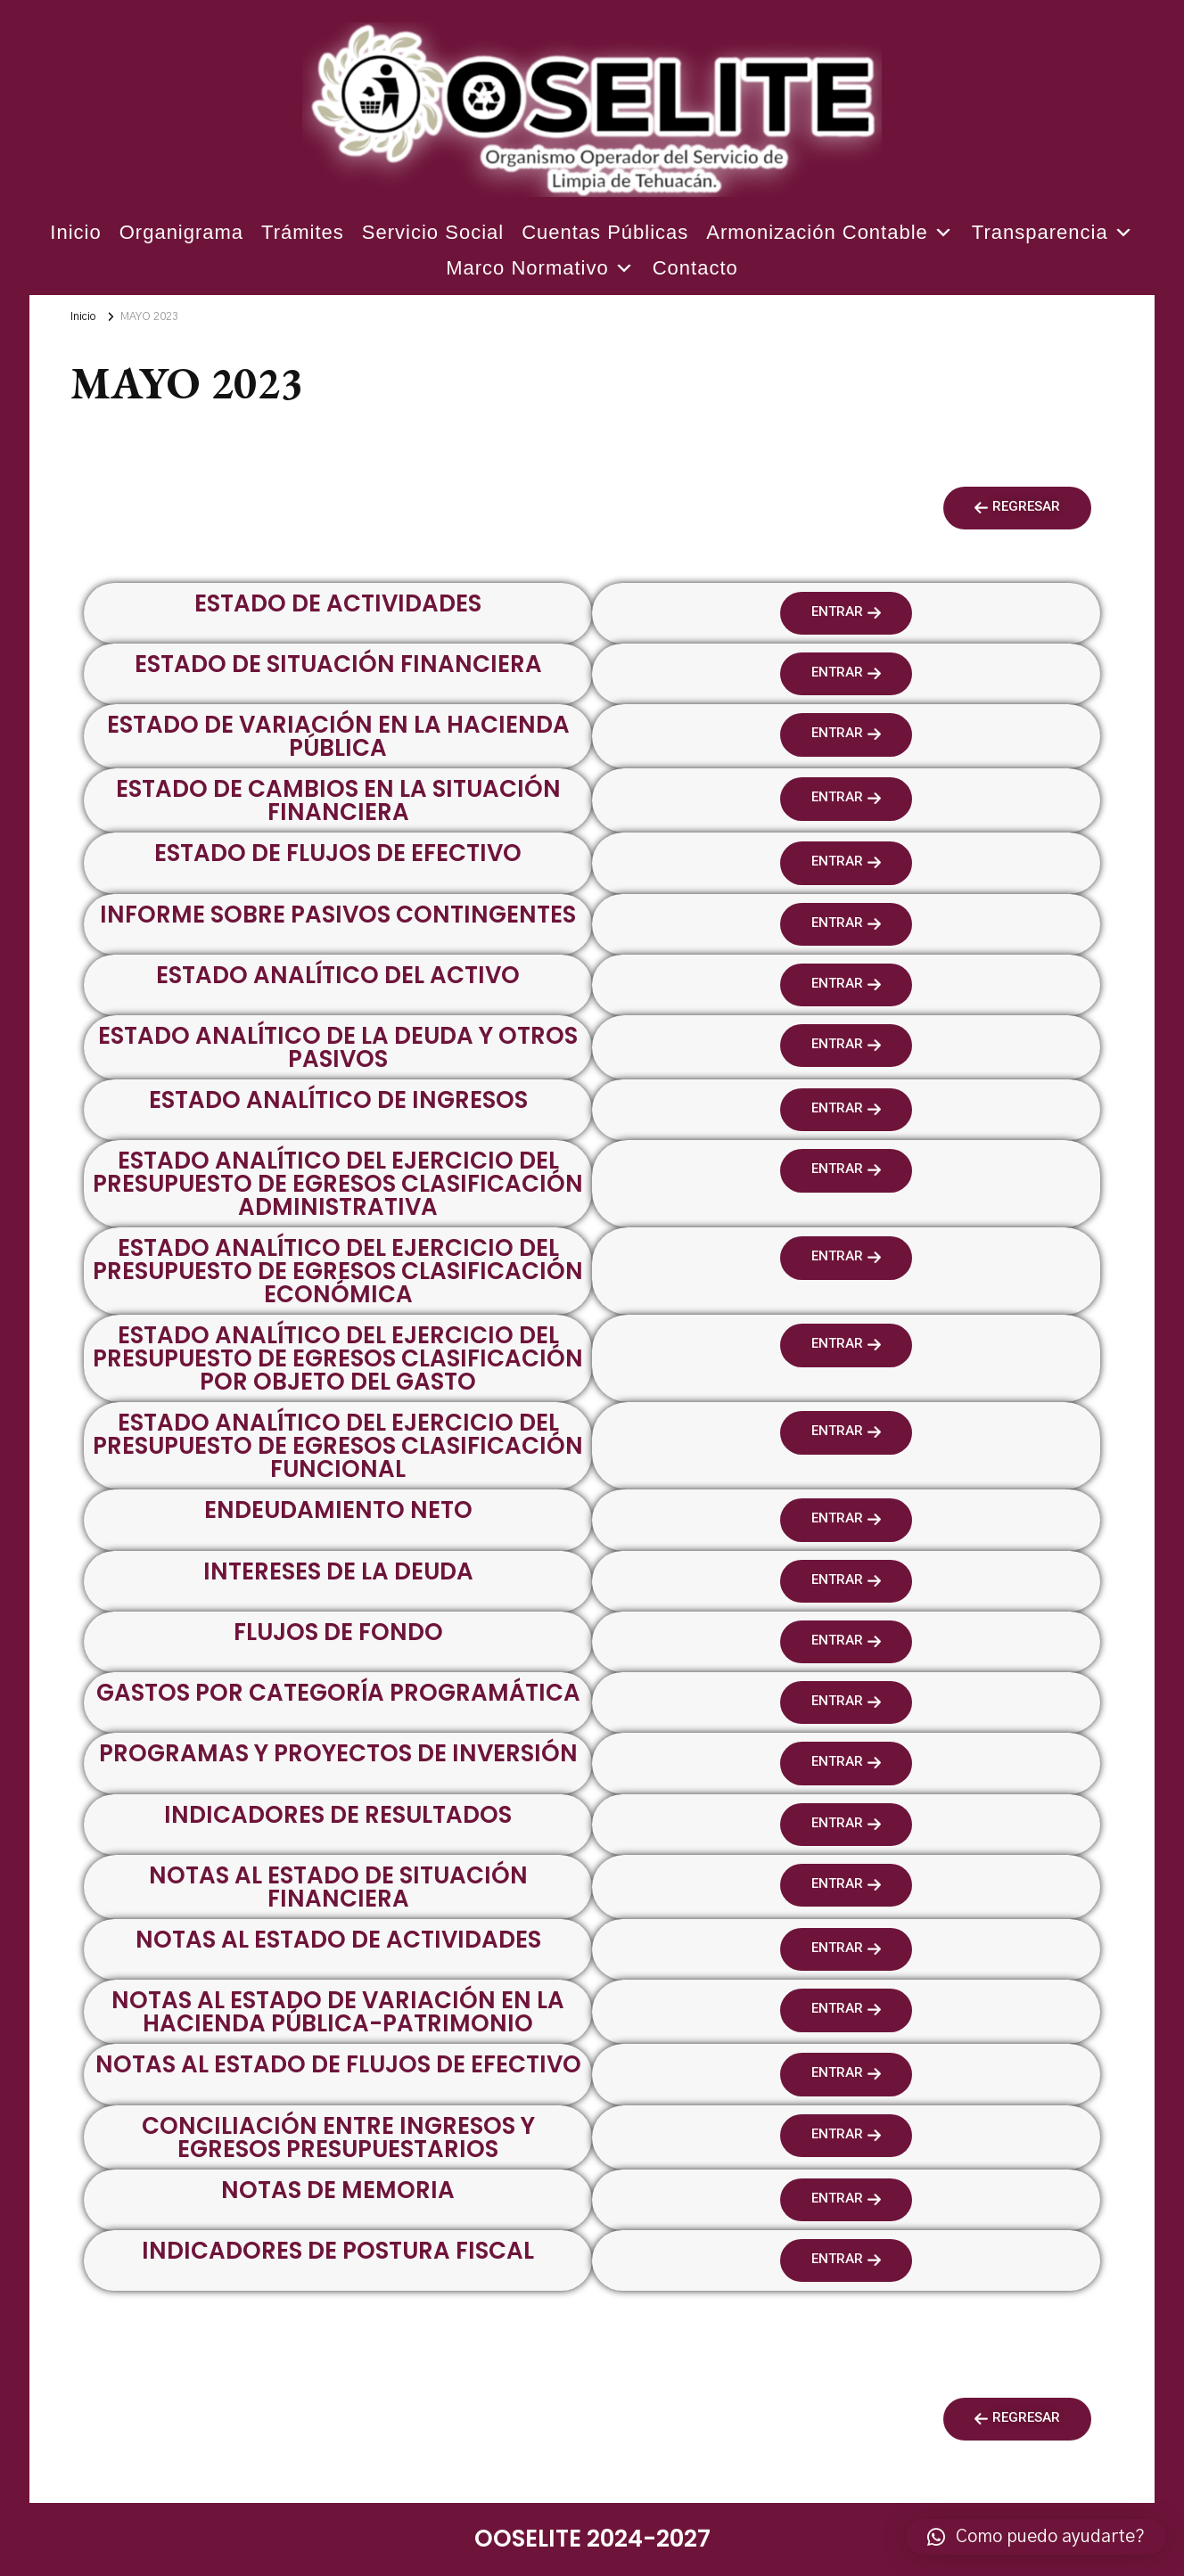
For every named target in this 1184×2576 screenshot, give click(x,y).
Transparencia (1053, 232)
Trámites (302, 232)
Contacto (695, 268)
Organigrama (181, 232)
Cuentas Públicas (605, 232)
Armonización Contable (829, 232)
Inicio (75, 232)
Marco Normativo (540, 268)
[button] (1017, 508)
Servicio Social (433, 232)
